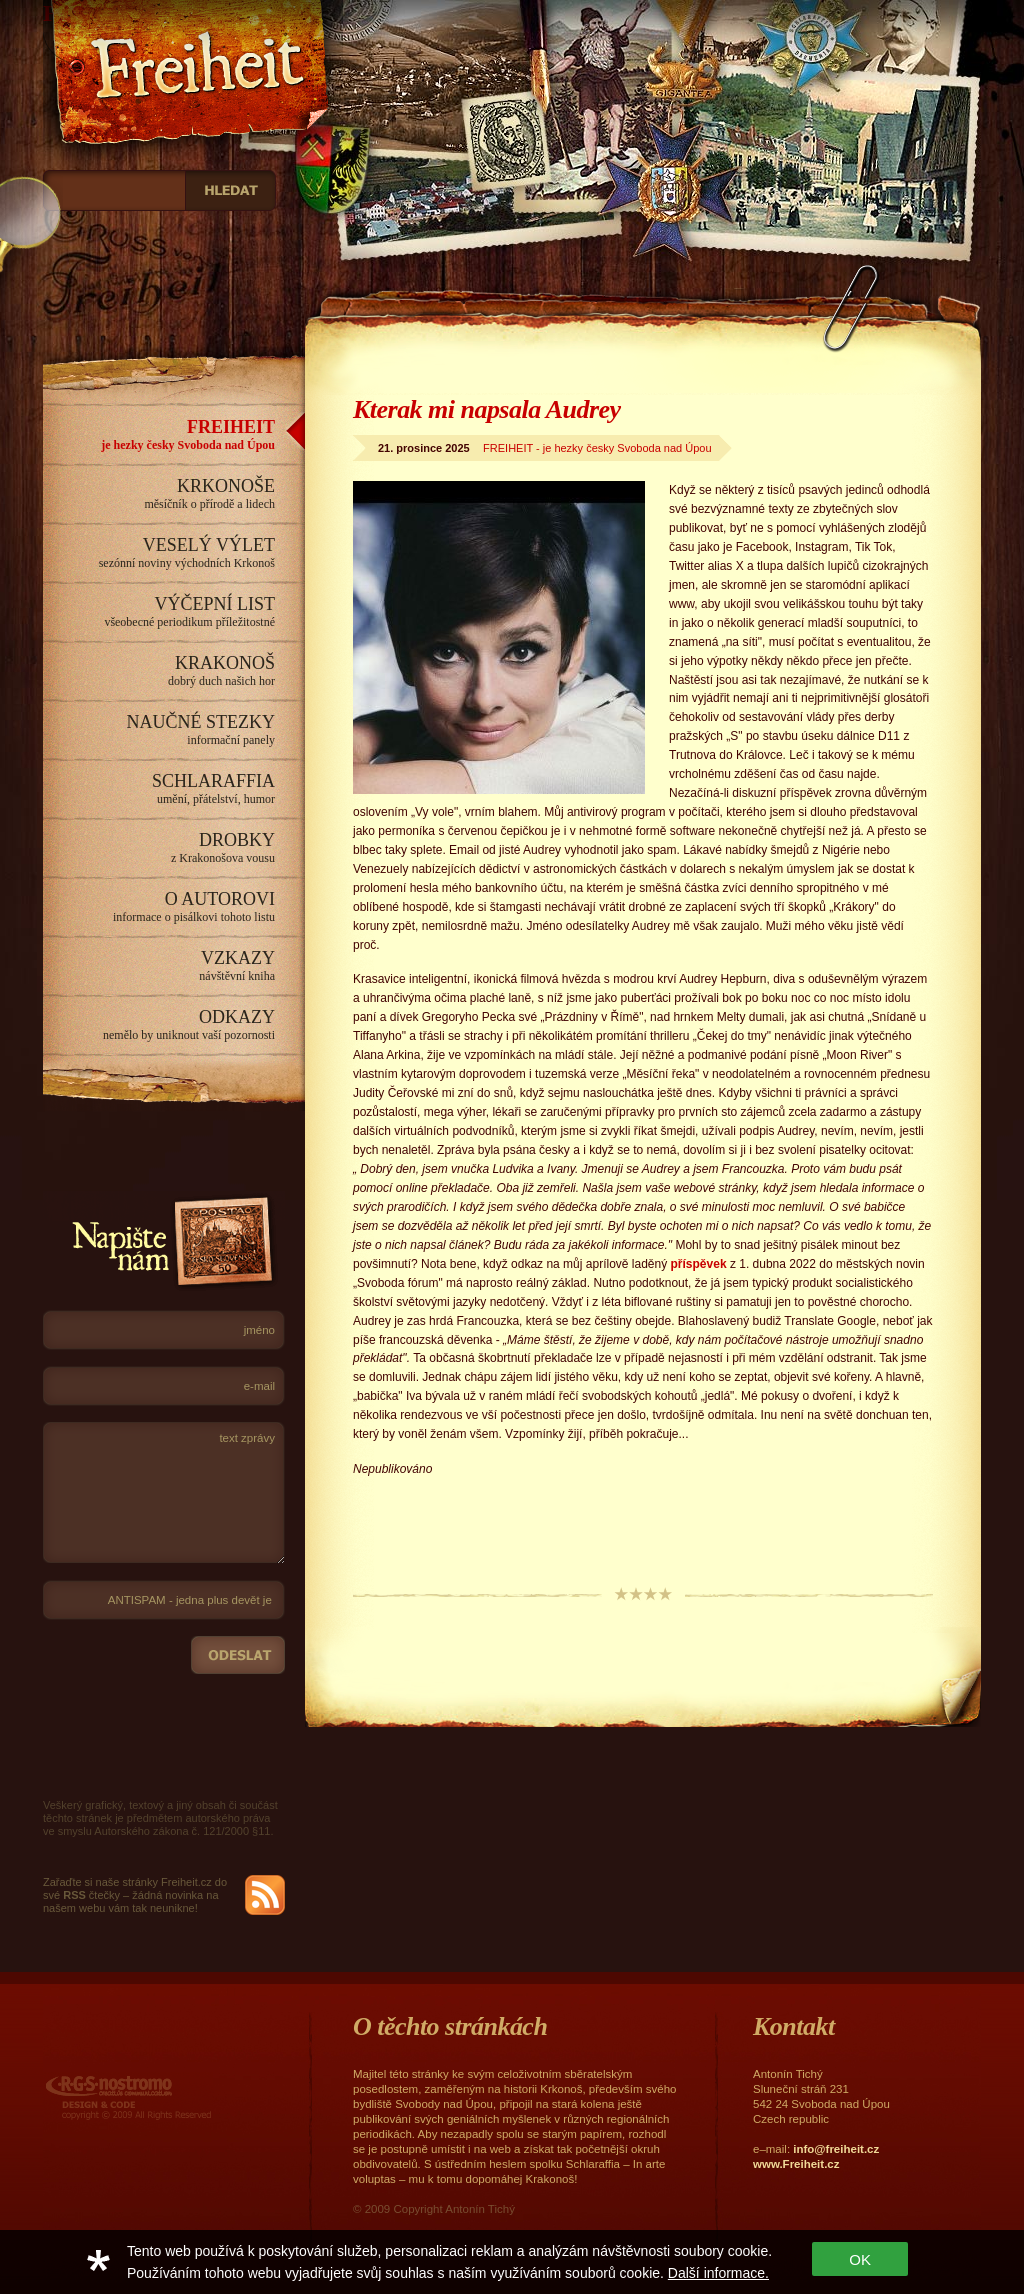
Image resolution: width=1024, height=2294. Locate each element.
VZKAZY (159, 966)
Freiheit (193, 90)
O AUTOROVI (159, 907)
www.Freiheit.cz (796, 2164)
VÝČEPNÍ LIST (159, 612)
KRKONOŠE (159, 494)
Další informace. (718, 2273)
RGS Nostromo (128, 2097)
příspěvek (696, 1264)
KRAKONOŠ (159, 671)
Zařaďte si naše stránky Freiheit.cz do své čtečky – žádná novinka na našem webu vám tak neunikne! (135, 1895)
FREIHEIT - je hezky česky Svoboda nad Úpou (597, 448)
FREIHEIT (159, 435)
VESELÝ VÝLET (159, 553)
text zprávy (164, 1493)
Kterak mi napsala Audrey (487, 409)
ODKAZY (159, 1025)
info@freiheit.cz (836, 2149)
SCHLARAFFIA (159, 789)
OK (860, 2259)
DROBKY (159, 848)
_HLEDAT (230, 190)
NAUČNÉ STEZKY (159, 730)
